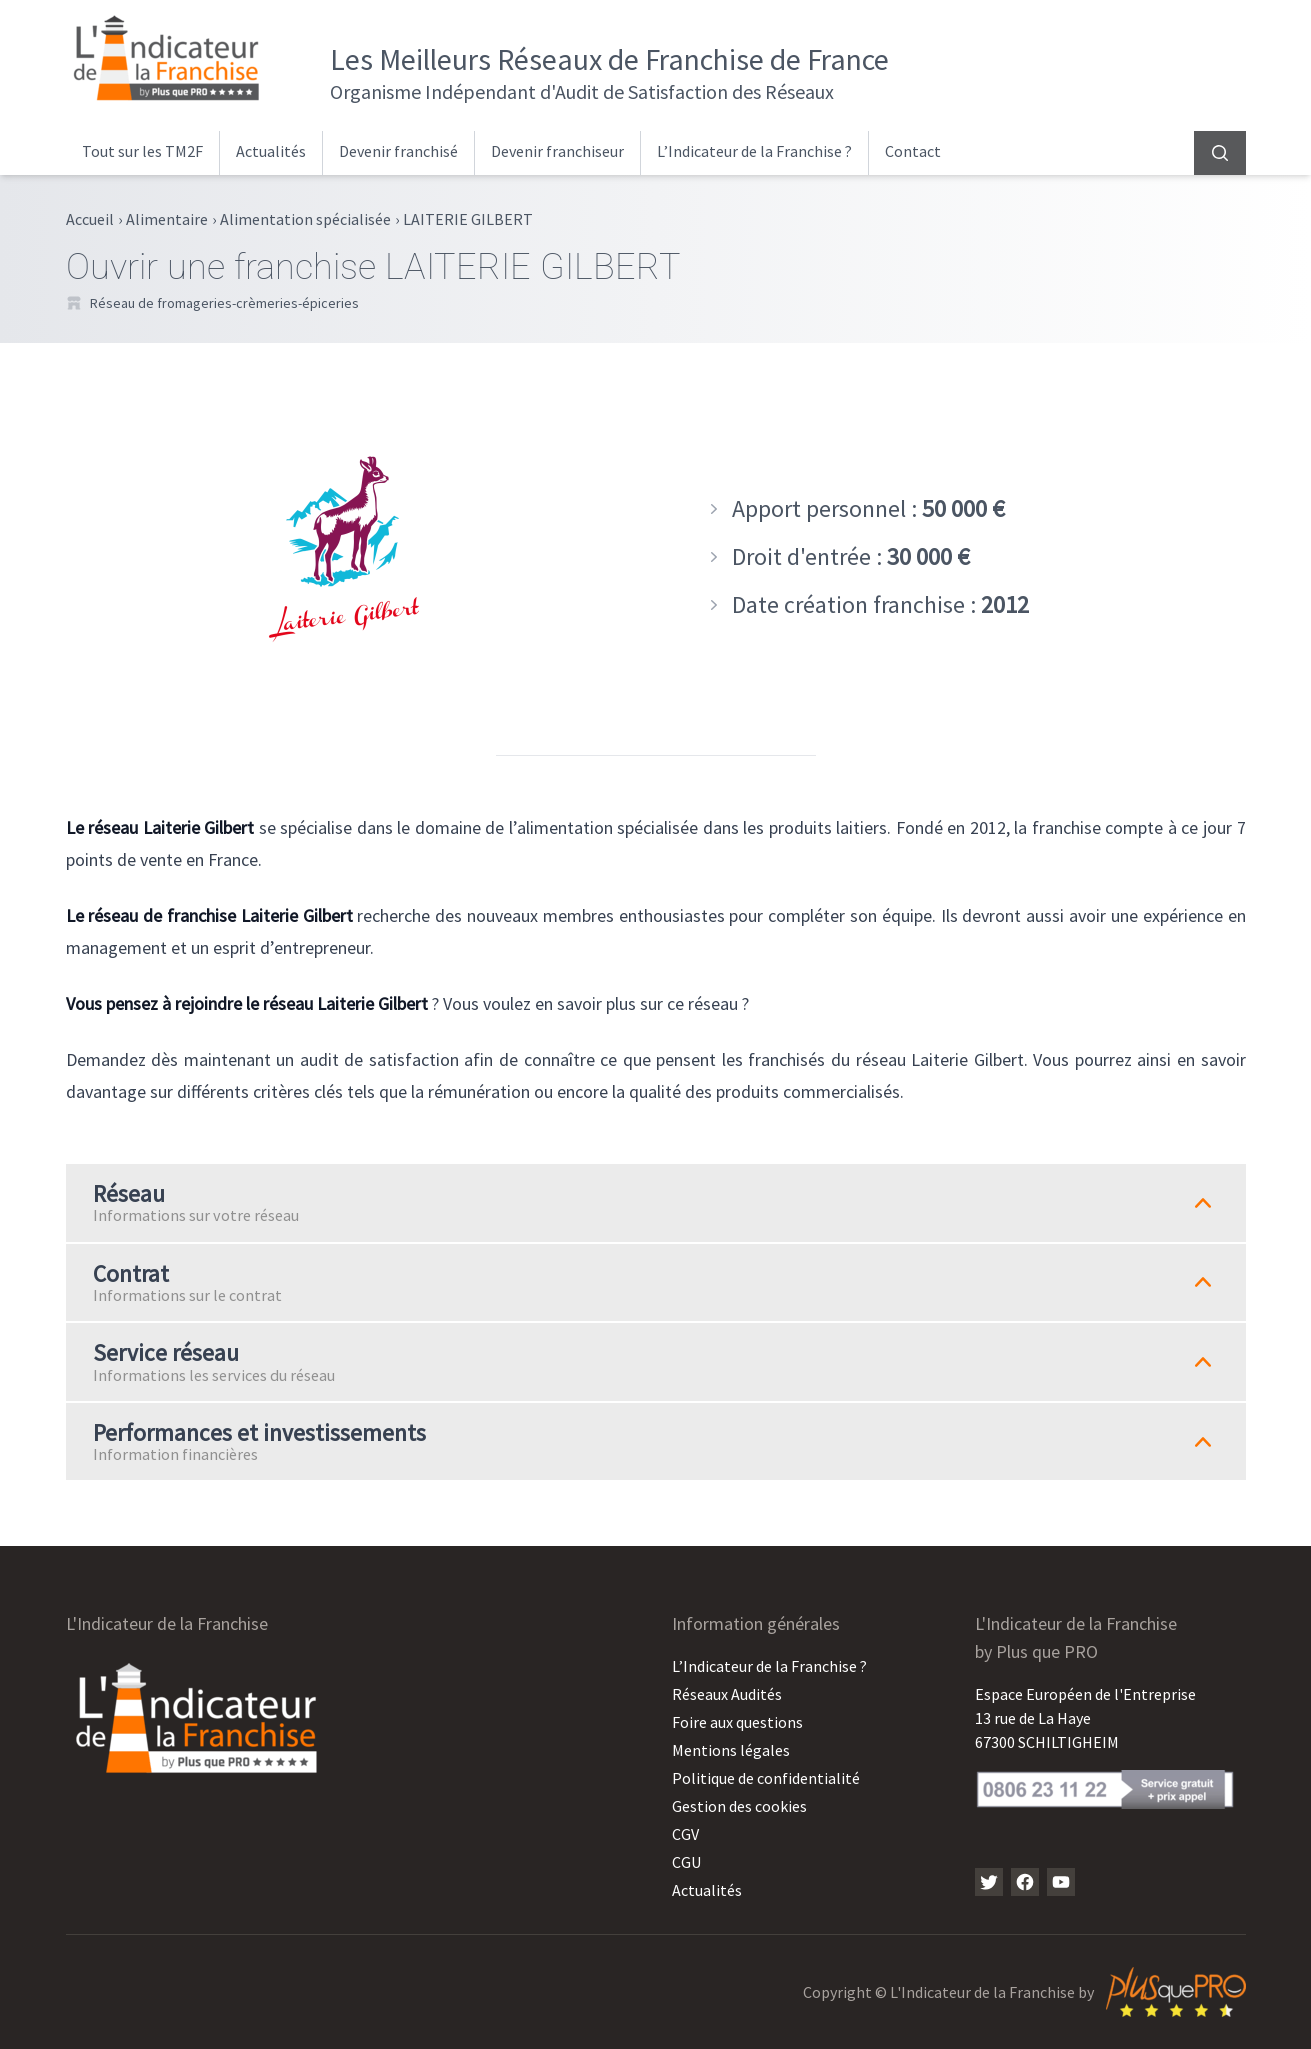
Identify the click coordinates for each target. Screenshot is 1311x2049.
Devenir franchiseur (557, 151)
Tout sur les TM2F (142, 151)
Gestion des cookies (739, 1806)
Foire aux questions (737, 1722)
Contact (913, 151)
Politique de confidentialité (766, 1778)
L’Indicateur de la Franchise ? (754, 151)
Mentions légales (731, 1750)
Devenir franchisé (398, 151)
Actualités (271, 151)
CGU (686, 1862)
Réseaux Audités (727, 1694)
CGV (685, 1834)
